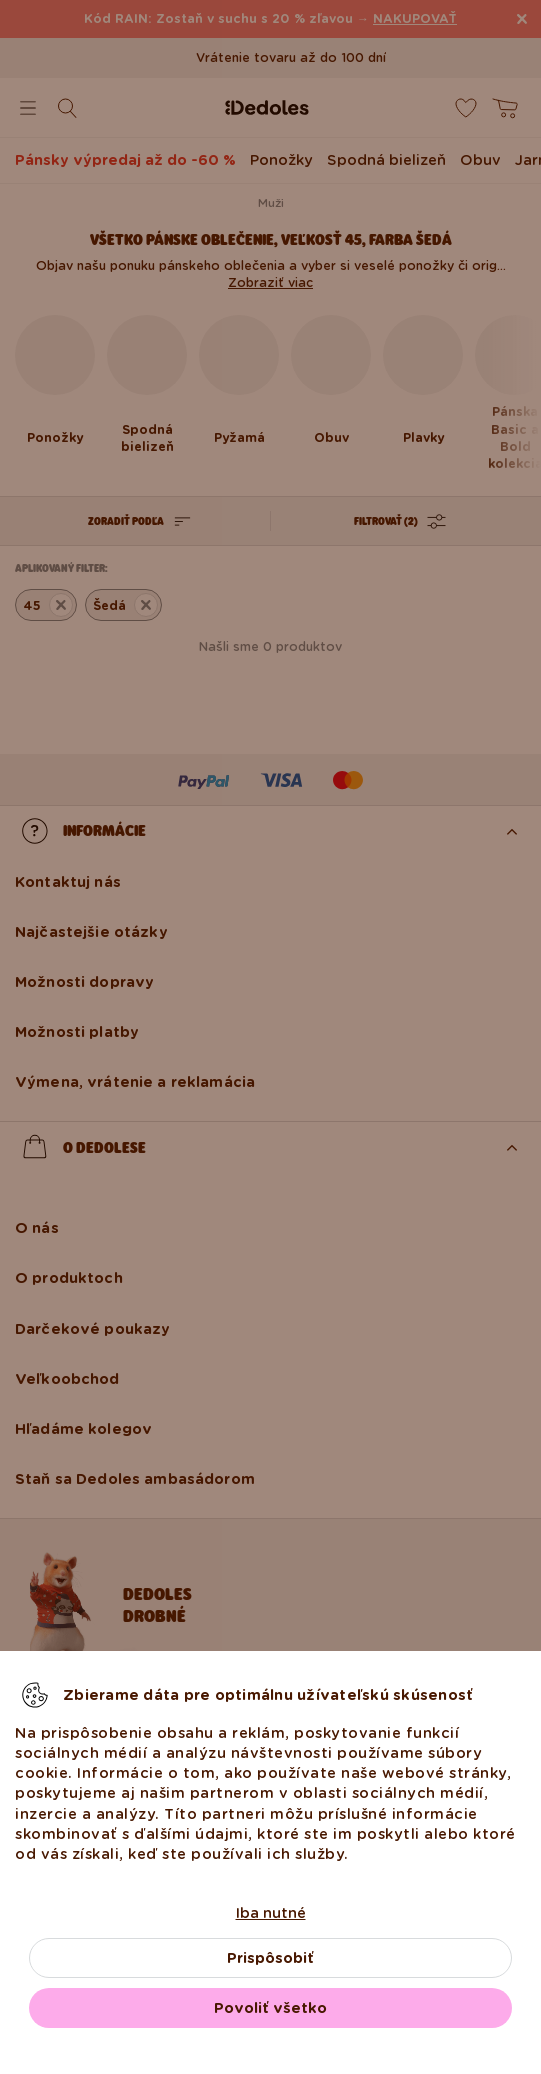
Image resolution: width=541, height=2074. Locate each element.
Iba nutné (271, 1913)
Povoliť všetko (270, 2008)
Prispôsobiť (270, 1958)
